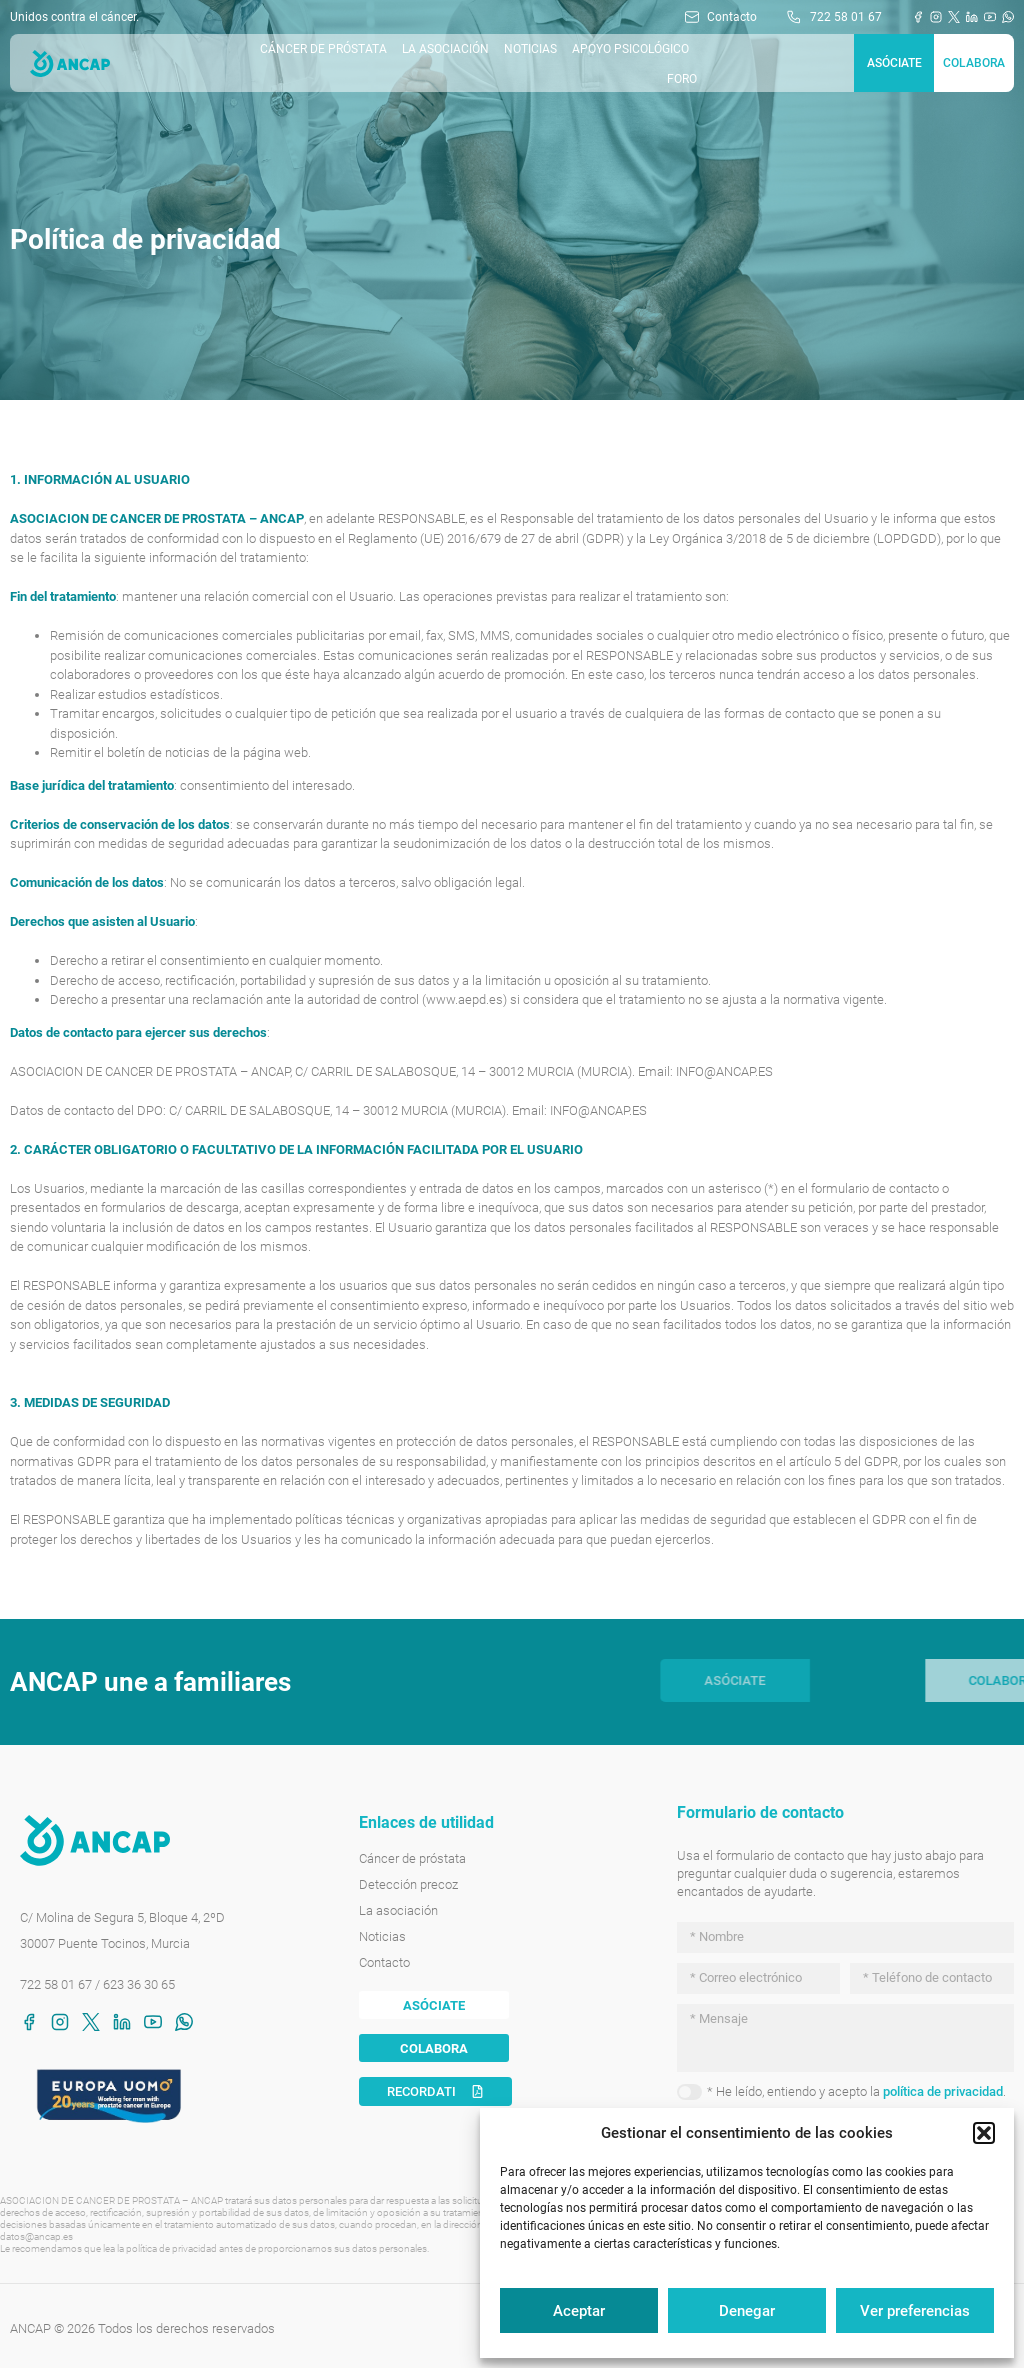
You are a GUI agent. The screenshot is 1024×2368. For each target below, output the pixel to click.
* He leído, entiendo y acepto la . (856, 2091)
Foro (682, 79)
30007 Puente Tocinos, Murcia (105, 1943)
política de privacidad (943, 2091)
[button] (984, 2133)
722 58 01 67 (56, 1984)
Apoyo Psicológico (630, 49)
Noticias (530, 49)
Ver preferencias (915, 2311)
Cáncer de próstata (323, 49)
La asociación (445, 49)
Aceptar (579, 2311)
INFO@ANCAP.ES (724, 1071)
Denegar (747, 2311)
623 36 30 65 (139, 1984)
